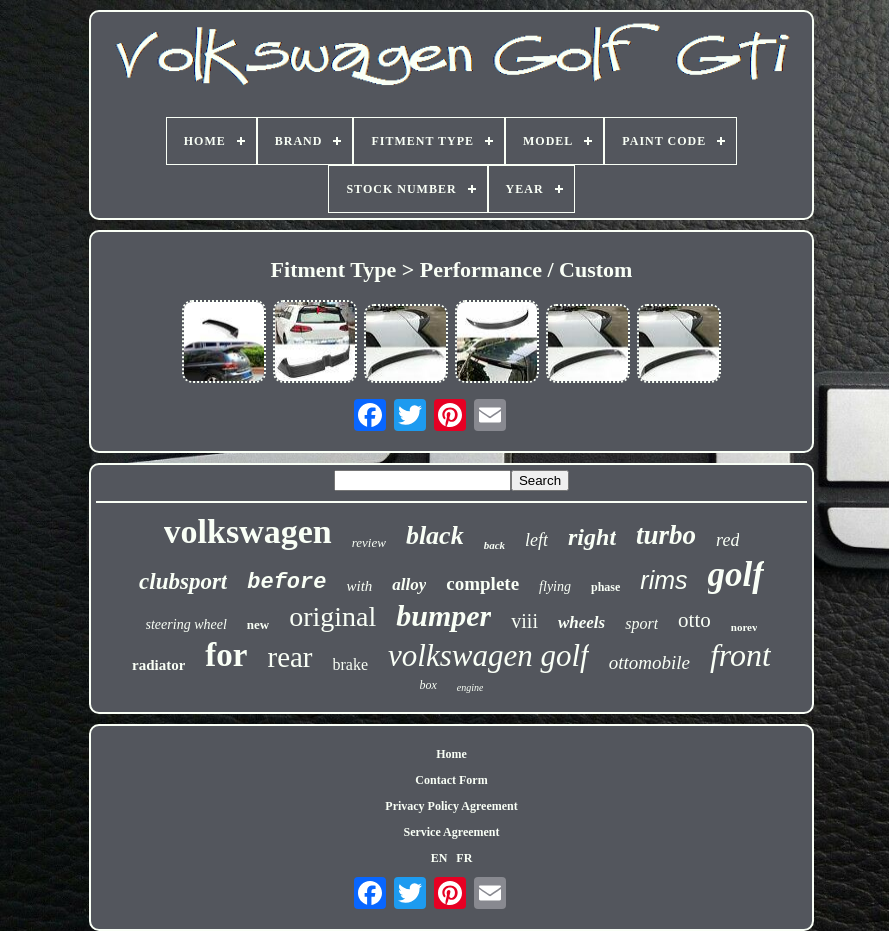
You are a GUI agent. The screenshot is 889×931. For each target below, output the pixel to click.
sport (641, 623)
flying (555, 586)
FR (464, 858)
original (332, 616)
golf (736, 574)
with (359, 586)
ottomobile (649, 662)
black (435, 535)
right (592, 537)
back (494, 545)
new (258, 624)
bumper (443, 615)
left (536, 540)
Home (451, 754)
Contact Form (451, 780)
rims (663, 580)
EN (439, 858)
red (727, 540)
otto (694, 620)
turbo (666, 535)
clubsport (183, 581)
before (286, 582)
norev (744, 627)
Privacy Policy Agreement (451, 806)
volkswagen (248, 531)
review (369, 542)
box (428, 685)
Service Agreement (451, 832)
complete (482, 583)
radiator (158, 665)
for (226, 655)
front (740, 655)
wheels (581, 622)
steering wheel (186, 624)
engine (470, 687)
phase (605, 587)
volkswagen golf (488, 655)
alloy (409, 584)
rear (289, 657)
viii (524, 621)
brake (351, 664)
